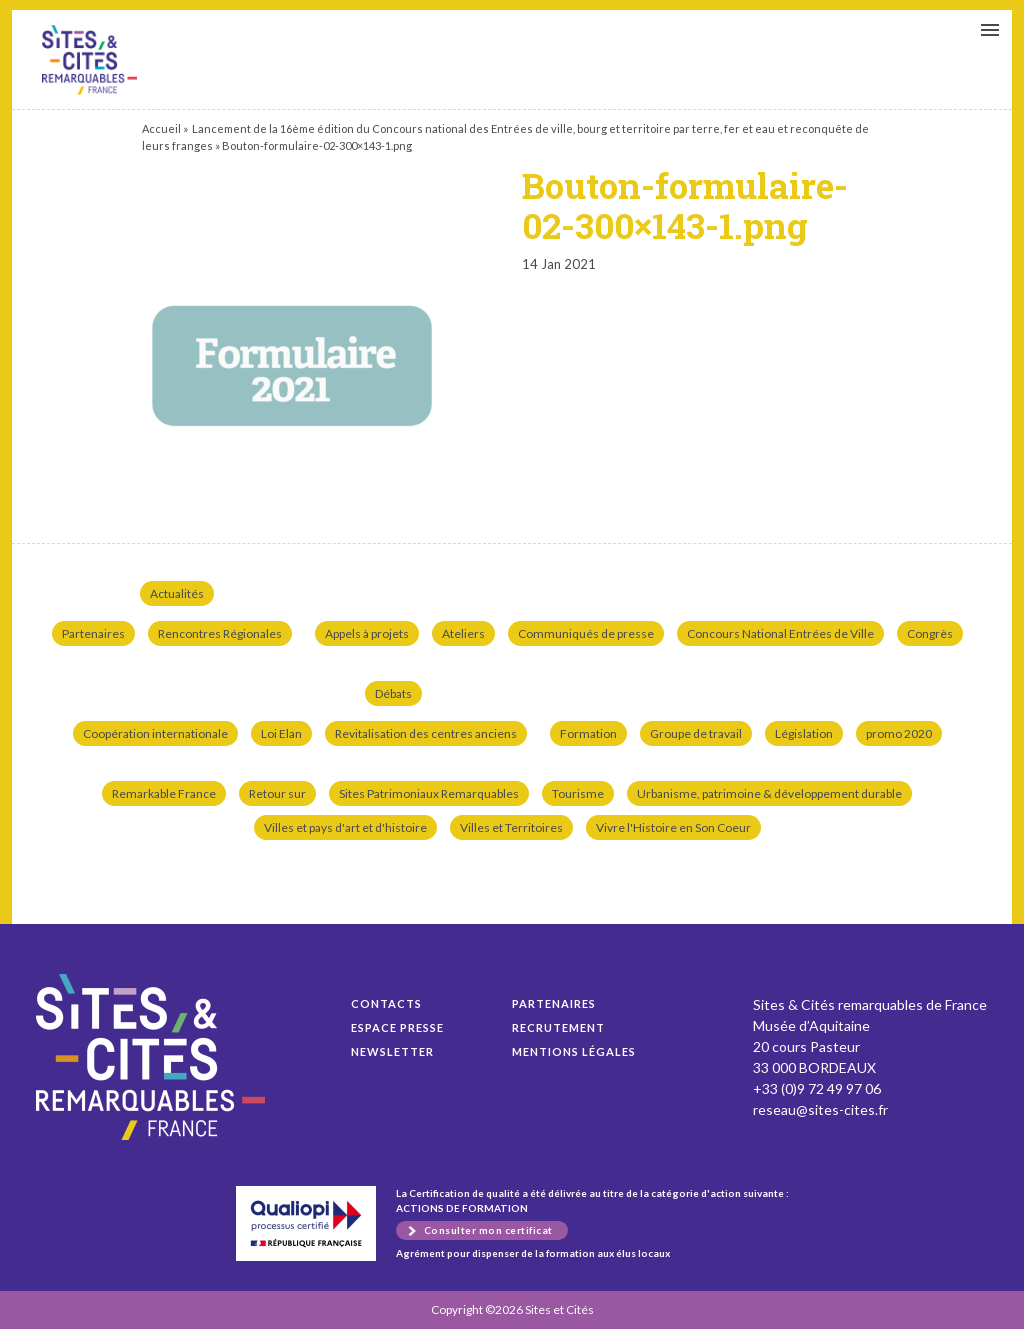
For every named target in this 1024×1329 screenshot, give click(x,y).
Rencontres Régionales (220, 633)
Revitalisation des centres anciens (426, 733)
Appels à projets (367, 633)
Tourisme (578, 793)
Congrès (930, 633)
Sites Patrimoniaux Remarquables (429, 793)
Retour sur (277, 793)
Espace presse (397, 1027)
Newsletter (392, 1051)
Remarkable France (164, 793)
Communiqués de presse (586, 633)
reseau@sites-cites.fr (820, 1109)
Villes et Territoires (511, 827)
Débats (393, 693)
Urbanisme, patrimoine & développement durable (769, 793)
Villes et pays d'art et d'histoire (345, 827)
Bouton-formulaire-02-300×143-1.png (89, 60)
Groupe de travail (696, 733)
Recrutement (558, 1027)
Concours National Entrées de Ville (780, 633)
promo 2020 (899, 733)
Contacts (386, 1003)
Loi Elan (281, 733)
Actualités (177, 593)
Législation (804, 733)
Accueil (161, 128)
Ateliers (463, 633)
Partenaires (93, 633)
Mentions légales (574, 1051)
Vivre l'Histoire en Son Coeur (673, 827)
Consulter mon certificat (488, 1230)
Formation (588, 733)
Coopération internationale (155, 733)
